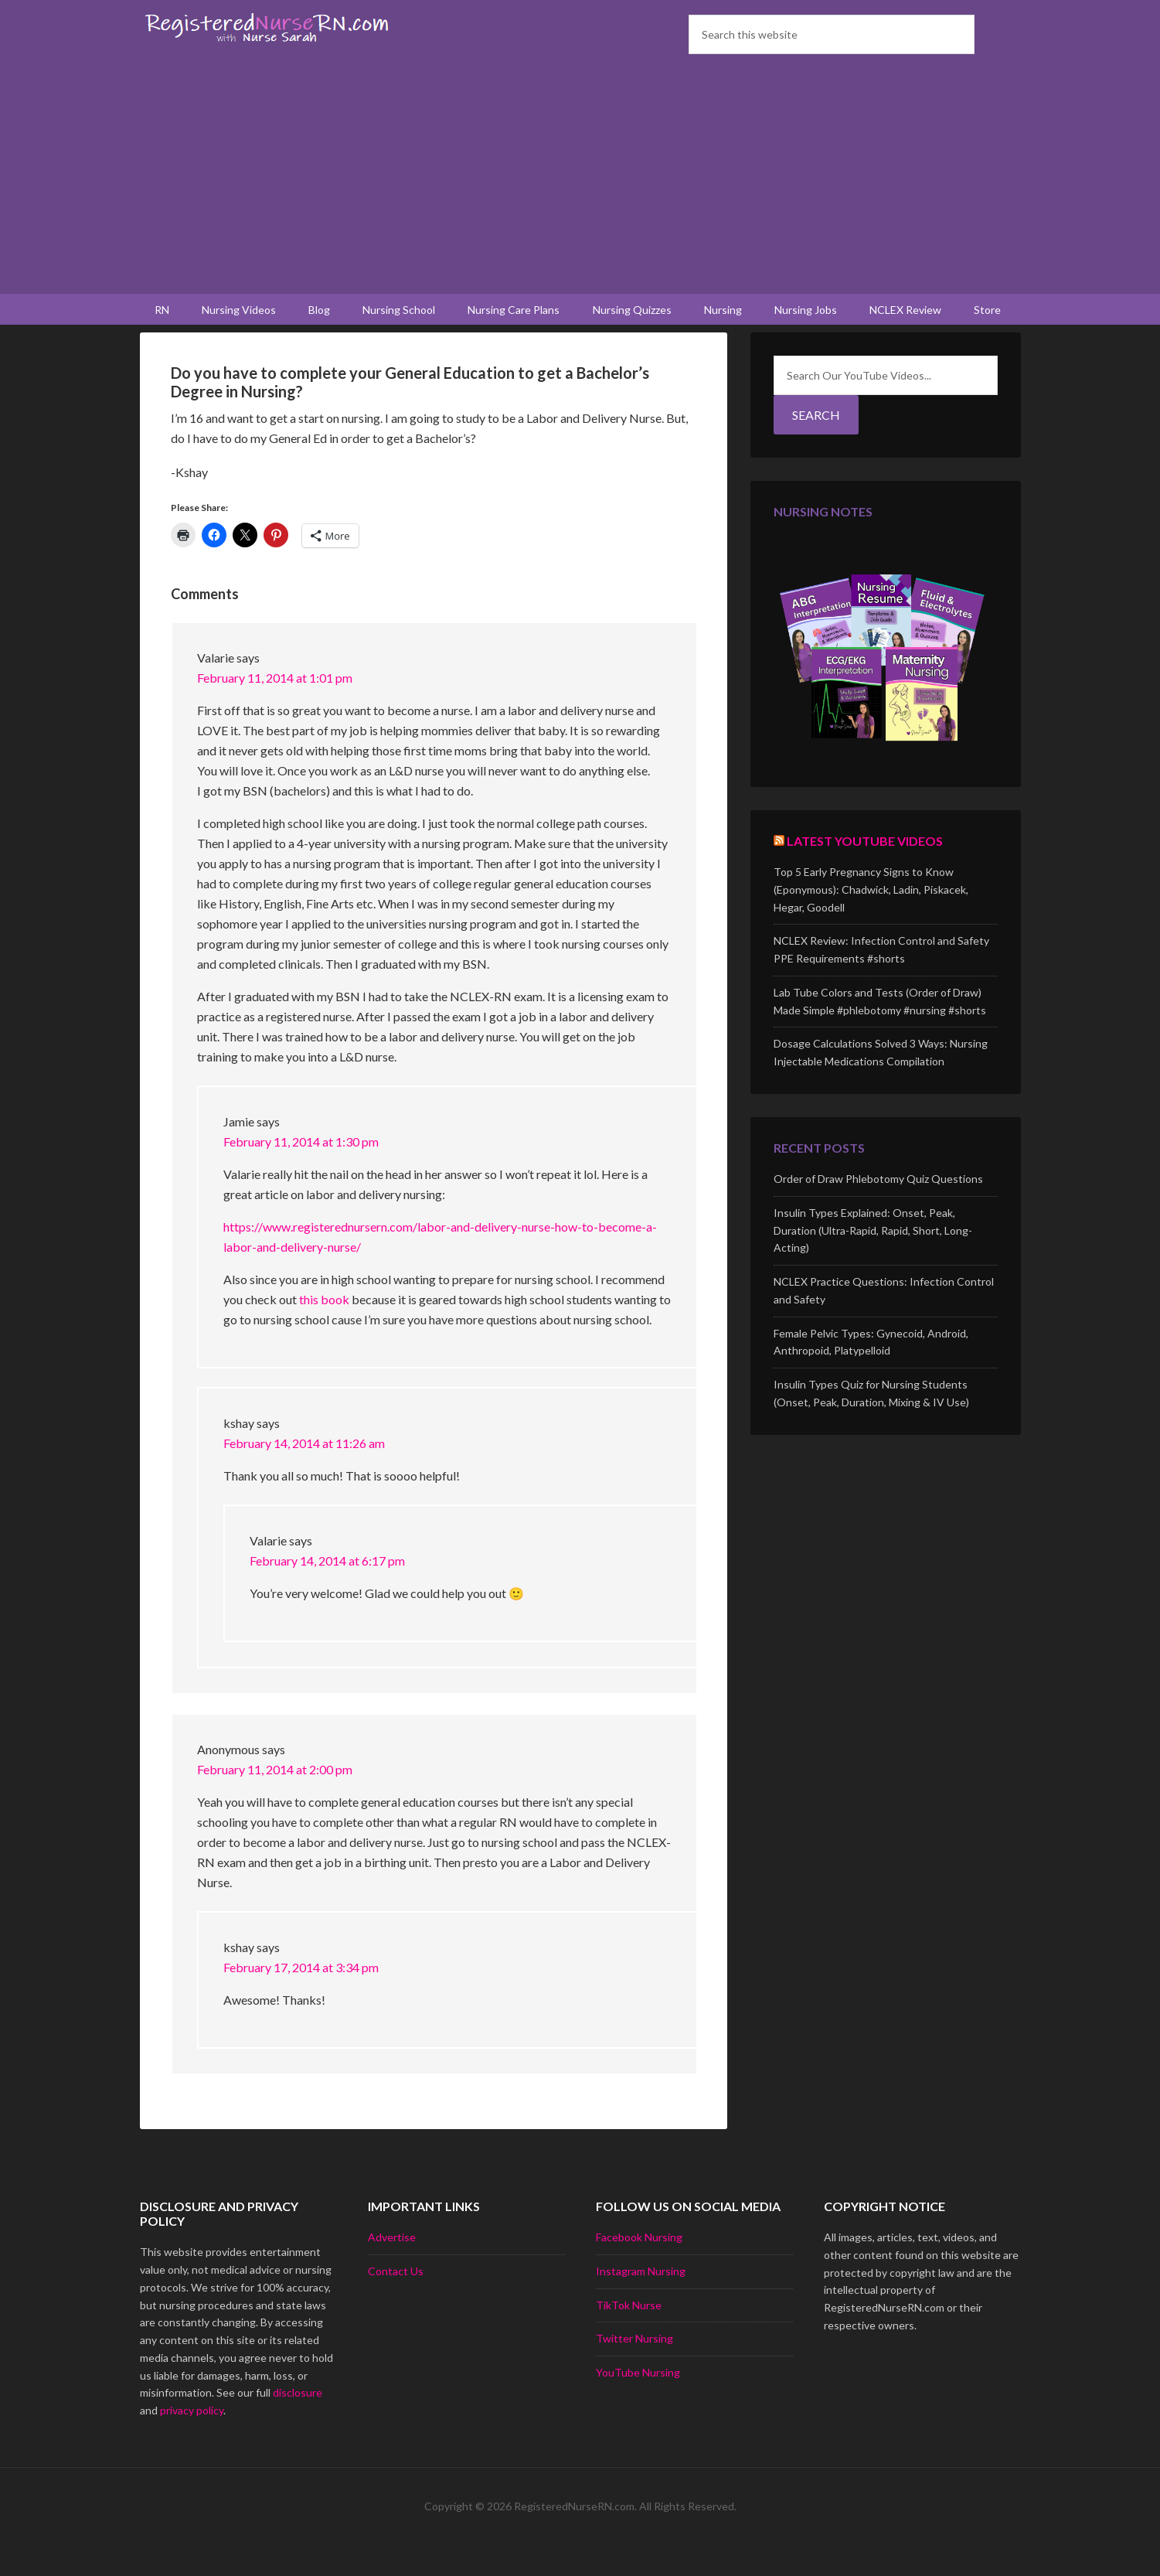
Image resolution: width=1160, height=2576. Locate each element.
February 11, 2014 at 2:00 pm (274, 1798)
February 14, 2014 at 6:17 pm (327, 1590)
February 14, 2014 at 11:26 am (304, 1472)
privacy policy (191, 2439)
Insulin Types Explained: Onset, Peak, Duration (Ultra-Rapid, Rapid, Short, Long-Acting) (873, 1259)
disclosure (297, 2421)
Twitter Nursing (634, 2367)
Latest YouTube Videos (865, 870)
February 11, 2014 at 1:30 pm (301, 1171)
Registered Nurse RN (271, 27)
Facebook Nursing (639, 2266)
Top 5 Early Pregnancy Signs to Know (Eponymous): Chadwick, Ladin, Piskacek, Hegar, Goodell (871, 918)
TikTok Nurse (629, 2334)
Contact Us (396, 2300)
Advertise (392, 2266)
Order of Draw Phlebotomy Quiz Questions (878, 1208)
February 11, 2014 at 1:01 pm (274, 707)
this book (325, 1328)
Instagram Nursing (640, 2300)
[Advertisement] (580, 178)
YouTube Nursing (638, 2401)
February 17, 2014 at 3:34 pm (301, 1996)
